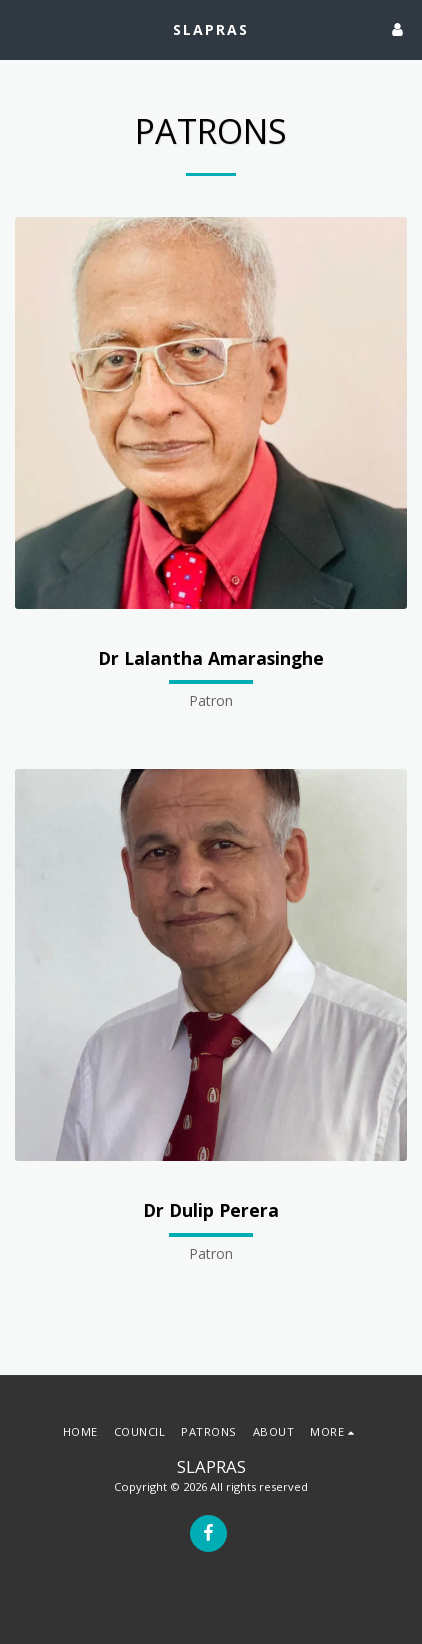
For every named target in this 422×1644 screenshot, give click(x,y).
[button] (22, 28)
